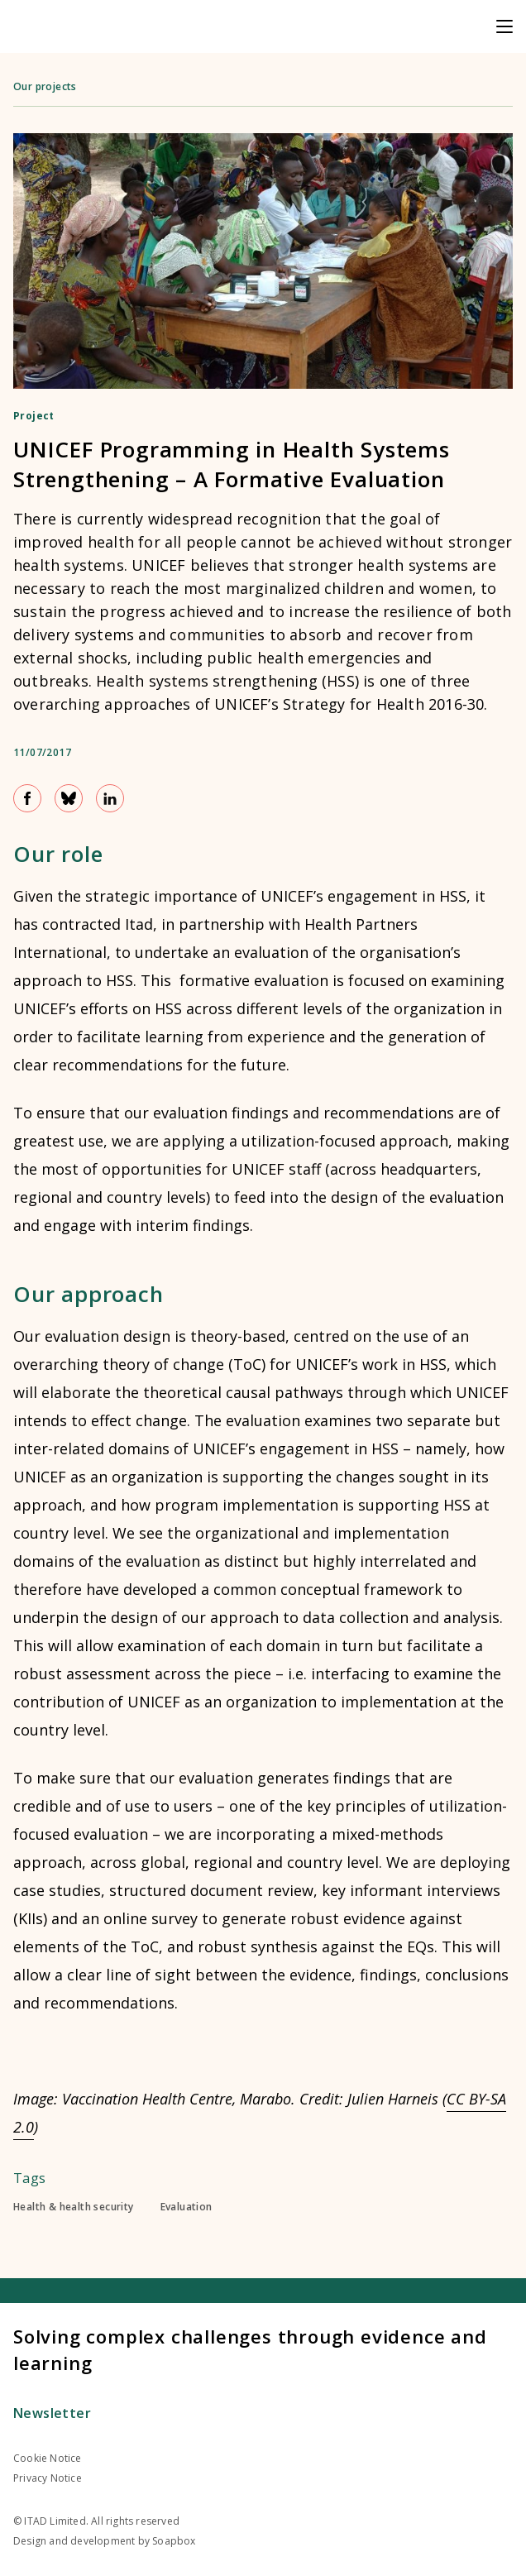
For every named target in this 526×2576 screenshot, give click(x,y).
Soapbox (173, 2541)
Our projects (45, 86)
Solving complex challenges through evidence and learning (250, 2349)
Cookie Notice (47, 2458)
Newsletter (52, 2413)
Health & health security (73, 2207)
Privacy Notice (47, 2478)
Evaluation (186, 2207)
